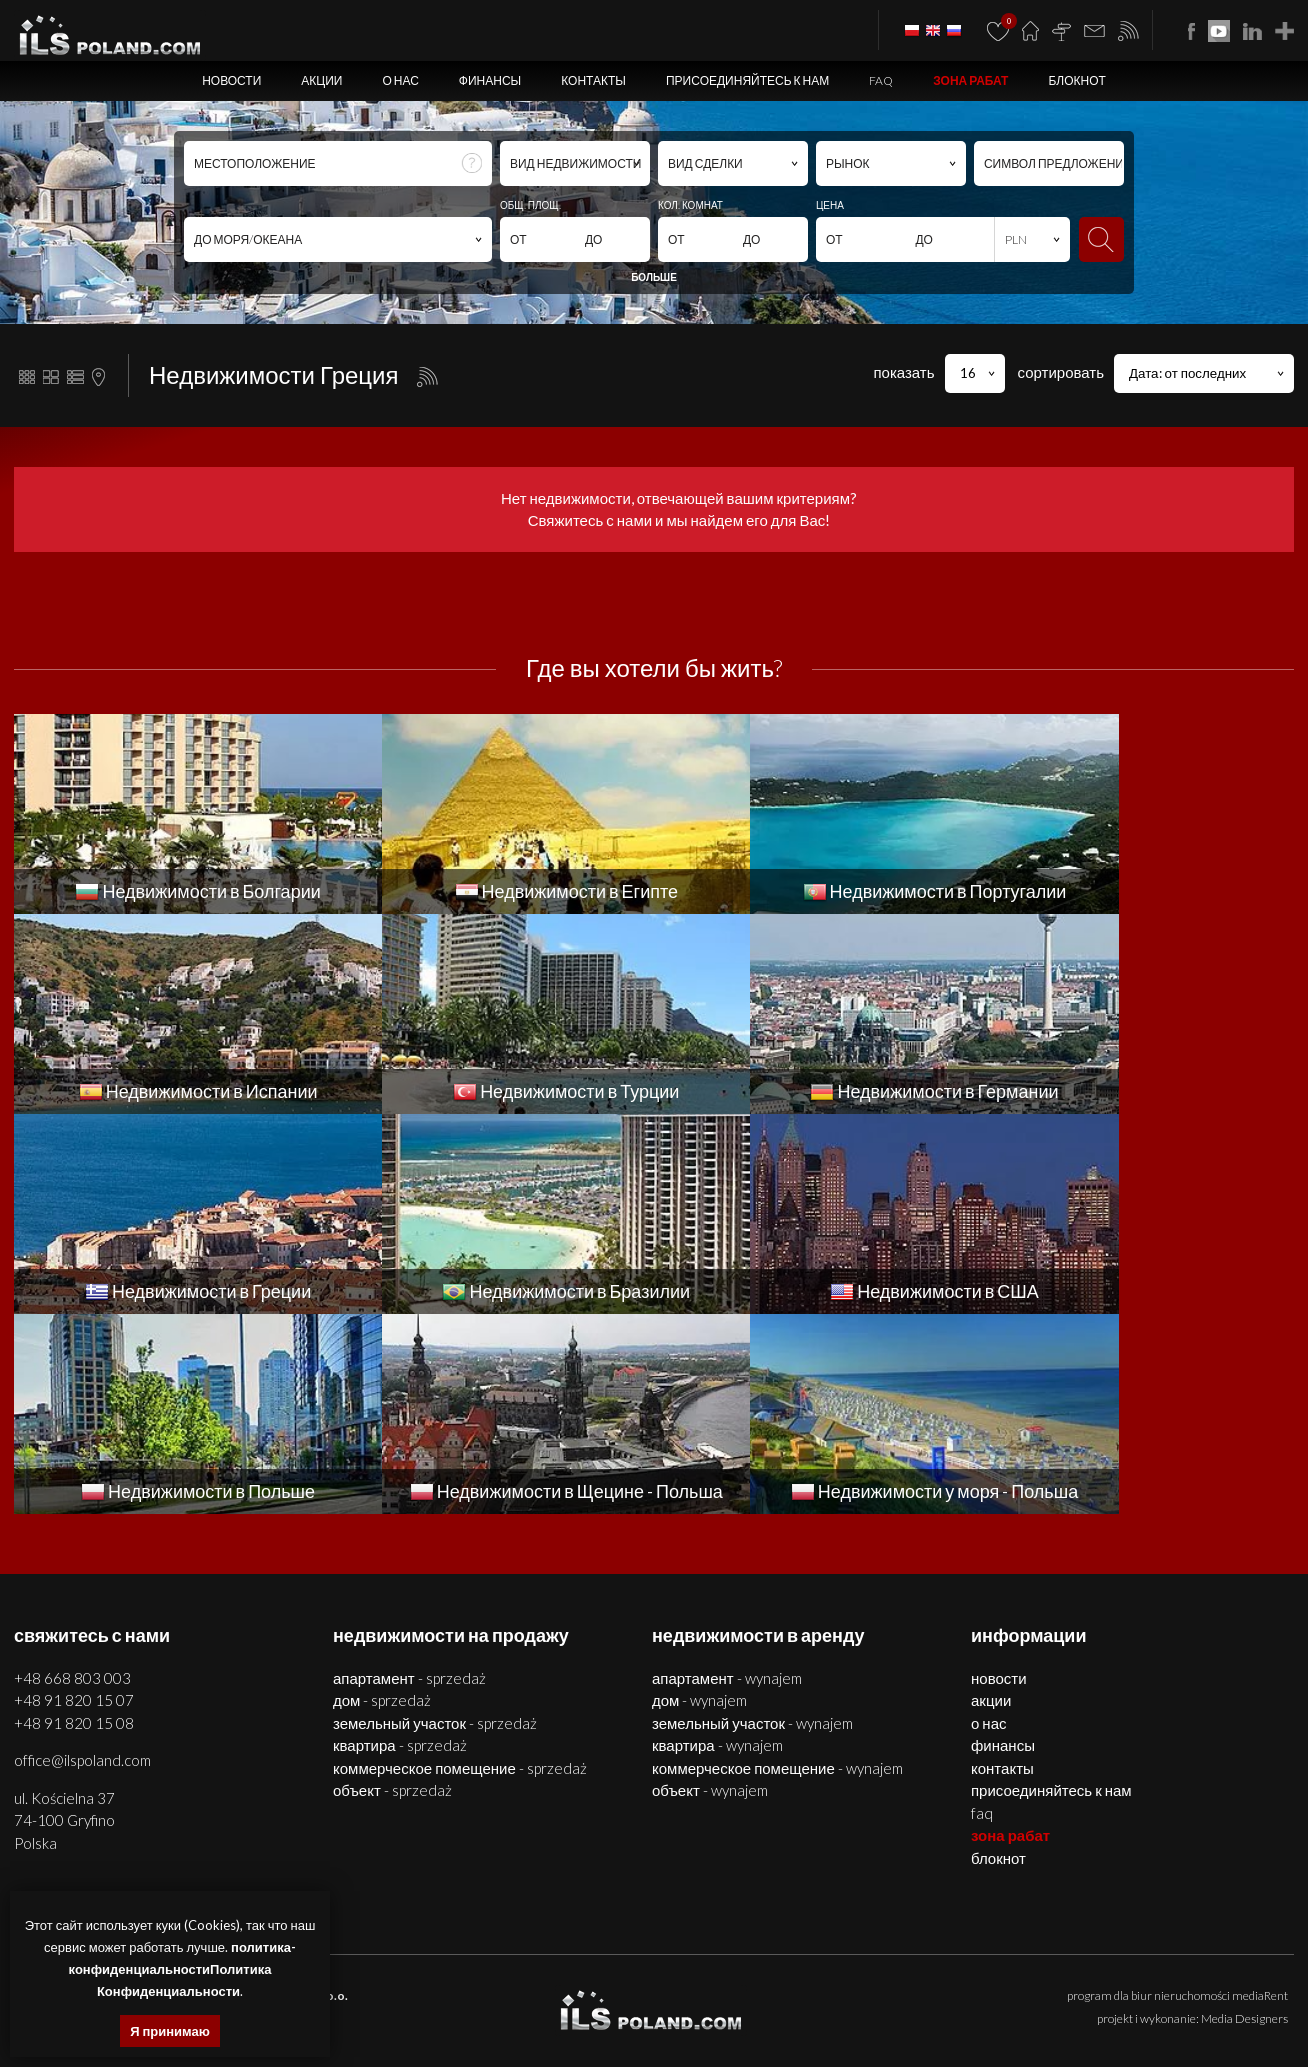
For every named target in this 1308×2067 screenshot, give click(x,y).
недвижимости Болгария (796, 1989)
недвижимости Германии (744, 2012)
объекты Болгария (1237, 1989)
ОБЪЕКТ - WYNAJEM (710, 1590)
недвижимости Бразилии (1012, 2012)
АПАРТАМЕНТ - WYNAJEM (727, 1478)
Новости (231, 80)
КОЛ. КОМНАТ (690, 205)
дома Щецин (405, 1989)
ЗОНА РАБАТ (970, 80)
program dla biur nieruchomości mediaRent (1177, 1795)
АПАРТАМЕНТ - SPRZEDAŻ (409, 1478)
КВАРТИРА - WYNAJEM (717, 1545)
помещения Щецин (496, 1989)
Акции (321, 80)
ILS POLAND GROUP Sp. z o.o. (264, 1795)
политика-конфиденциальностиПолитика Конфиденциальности (182, 1969)
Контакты (593, 80)
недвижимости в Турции (606, 2012)
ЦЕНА (830, 205)
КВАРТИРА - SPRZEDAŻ (400, 1545)
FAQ (881, 80)
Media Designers (1244, 1818)
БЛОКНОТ (1076, 80)
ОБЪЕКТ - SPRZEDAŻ (392, 1590)
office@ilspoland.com (82, 1560)
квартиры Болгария (921, 1989)
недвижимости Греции (878, 2012)
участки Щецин (684, 1989)
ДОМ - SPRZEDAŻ (382, 1500)
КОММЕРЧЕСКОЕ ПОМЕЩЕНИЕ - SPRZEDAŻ (460, 1568)
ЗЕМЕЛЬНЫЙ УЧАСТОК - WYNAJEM (752, 1523)
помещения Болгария (1124, 1989)
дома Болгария (1019, 1989)
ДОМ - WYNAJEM (699, 1500)
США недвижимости (1139, 2012)
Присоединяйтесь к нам (747, 80)
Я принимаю (170, 2031)
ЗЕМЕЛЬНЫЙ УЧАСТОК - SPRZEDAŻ (435, 1523)
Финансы (490, 80)
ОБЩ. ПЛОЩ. (530, 205)
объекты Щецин (595, 1989)
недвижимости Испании (472, 2012)
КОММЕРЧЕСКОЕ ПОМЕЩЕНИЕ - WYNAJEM (777, 1568)
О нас (400, 80)
